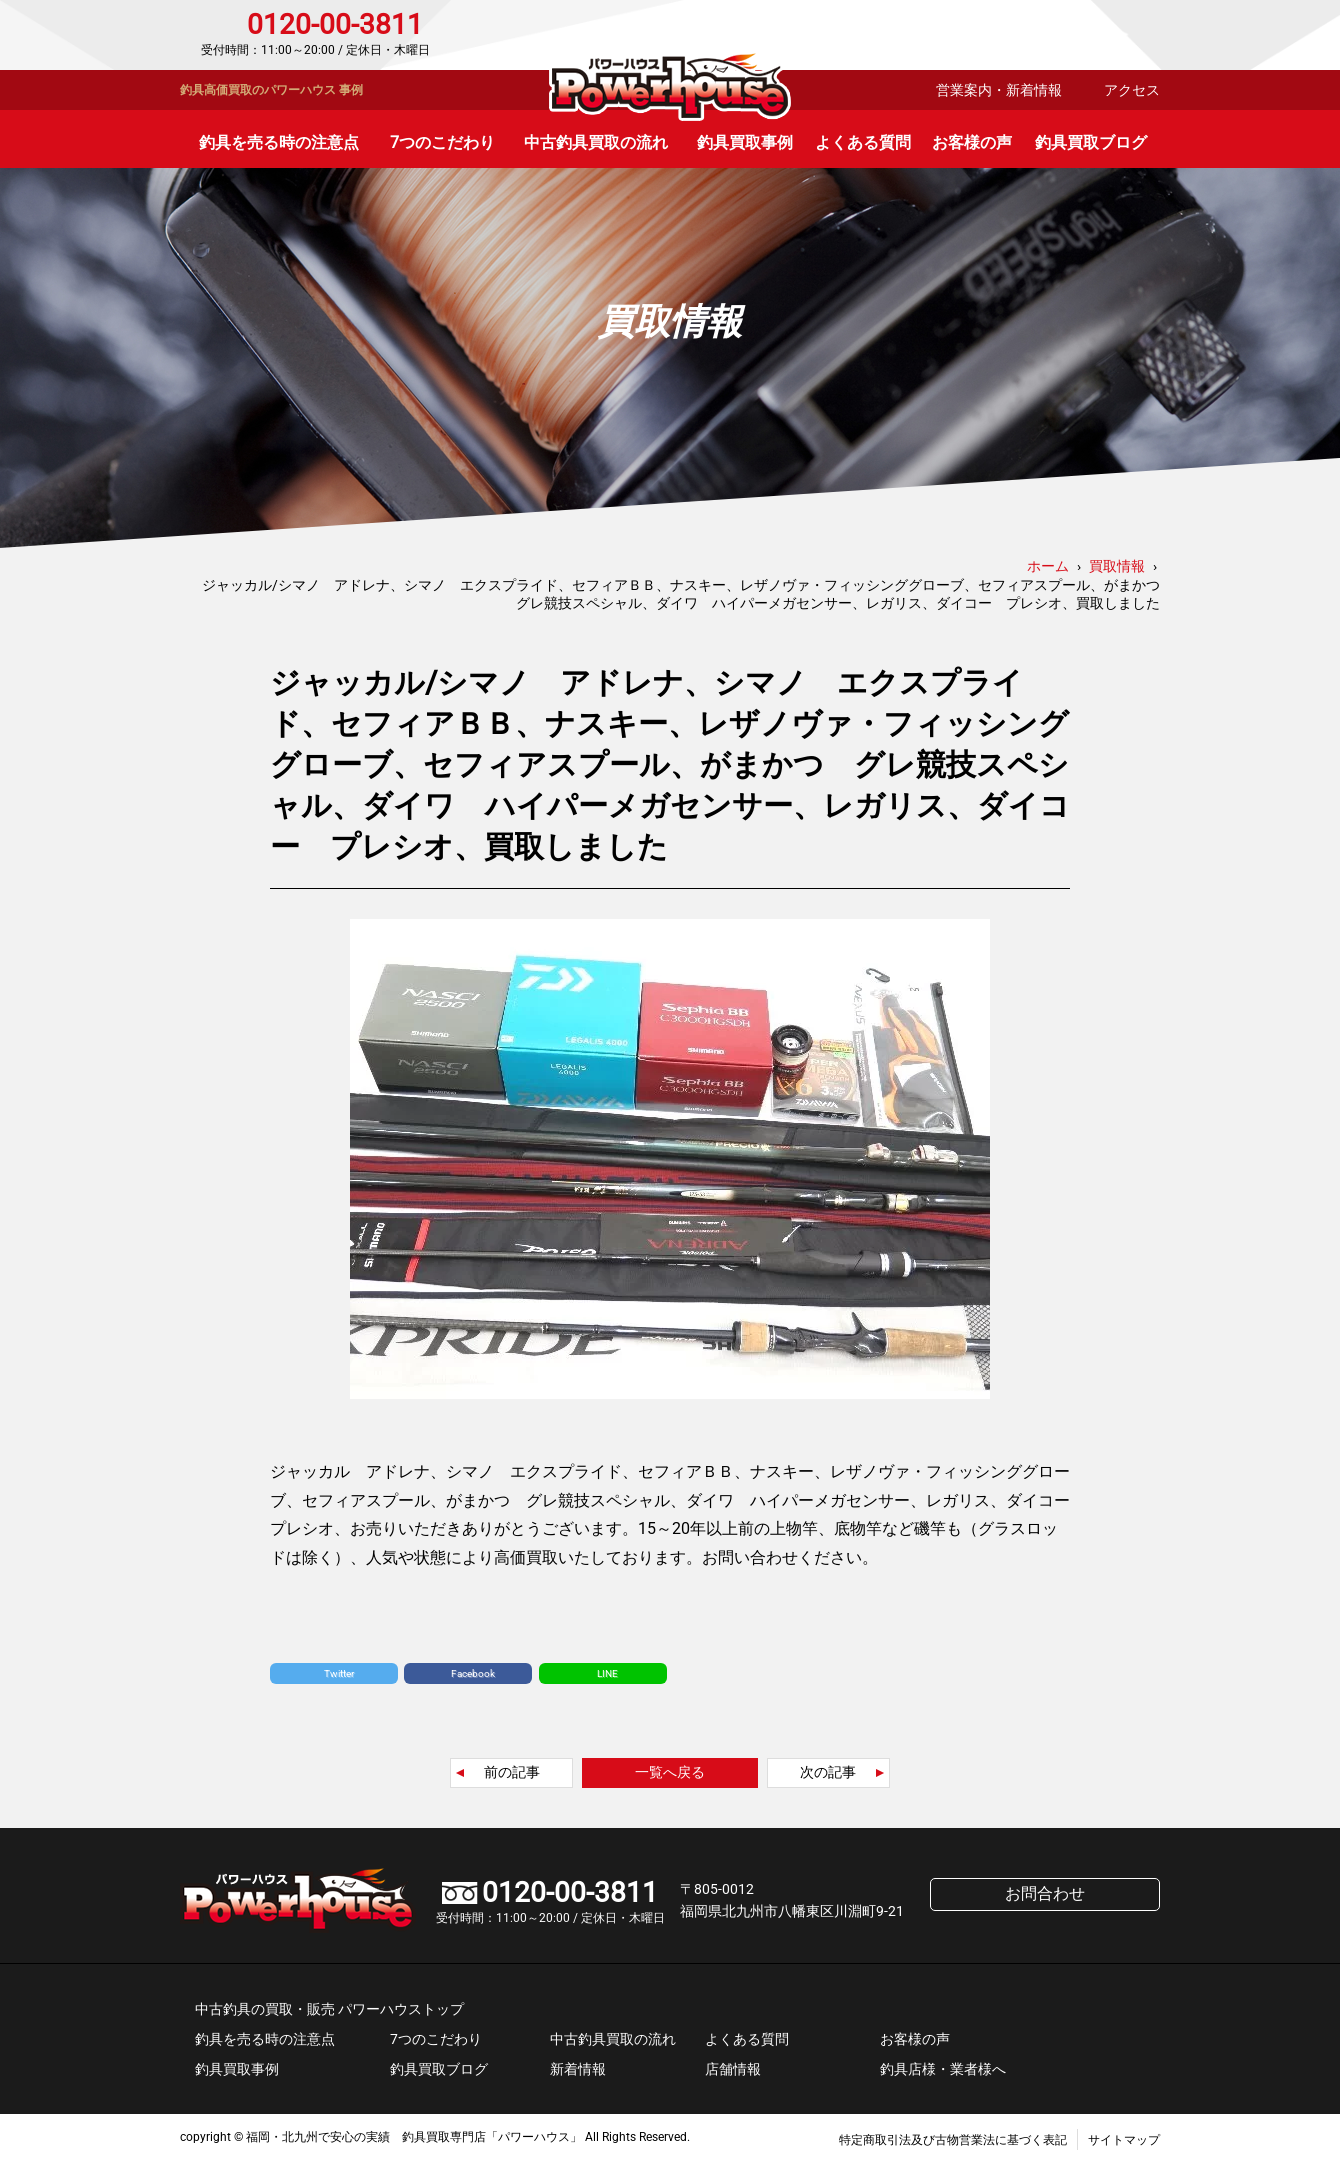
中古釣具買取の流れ (596, 142)
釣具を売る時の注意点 (279, 142)
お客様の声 (972, 142)
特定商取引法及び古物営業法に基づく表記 (953, 2140)
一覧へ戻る (670, 1772)
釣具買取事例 (745, 142)
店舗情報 (733, 2069)
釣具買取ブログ (1091, 142)
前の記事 (512, 1772)
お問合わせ (1074, 35)
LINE (607, 1673)
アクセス (1132, 90)
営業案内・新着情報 (999, 90)
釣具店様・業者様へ (943, 2069)
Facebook (473, 1673)
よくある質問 (863, 142)
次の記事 (828, 1772)
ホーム (1048, 566)
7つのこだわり (442, 142)
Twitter (339, 1673)
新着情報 (578, 2069)
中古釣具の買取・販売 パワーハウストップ (329, 2009)
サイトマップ (1124, 2140)
